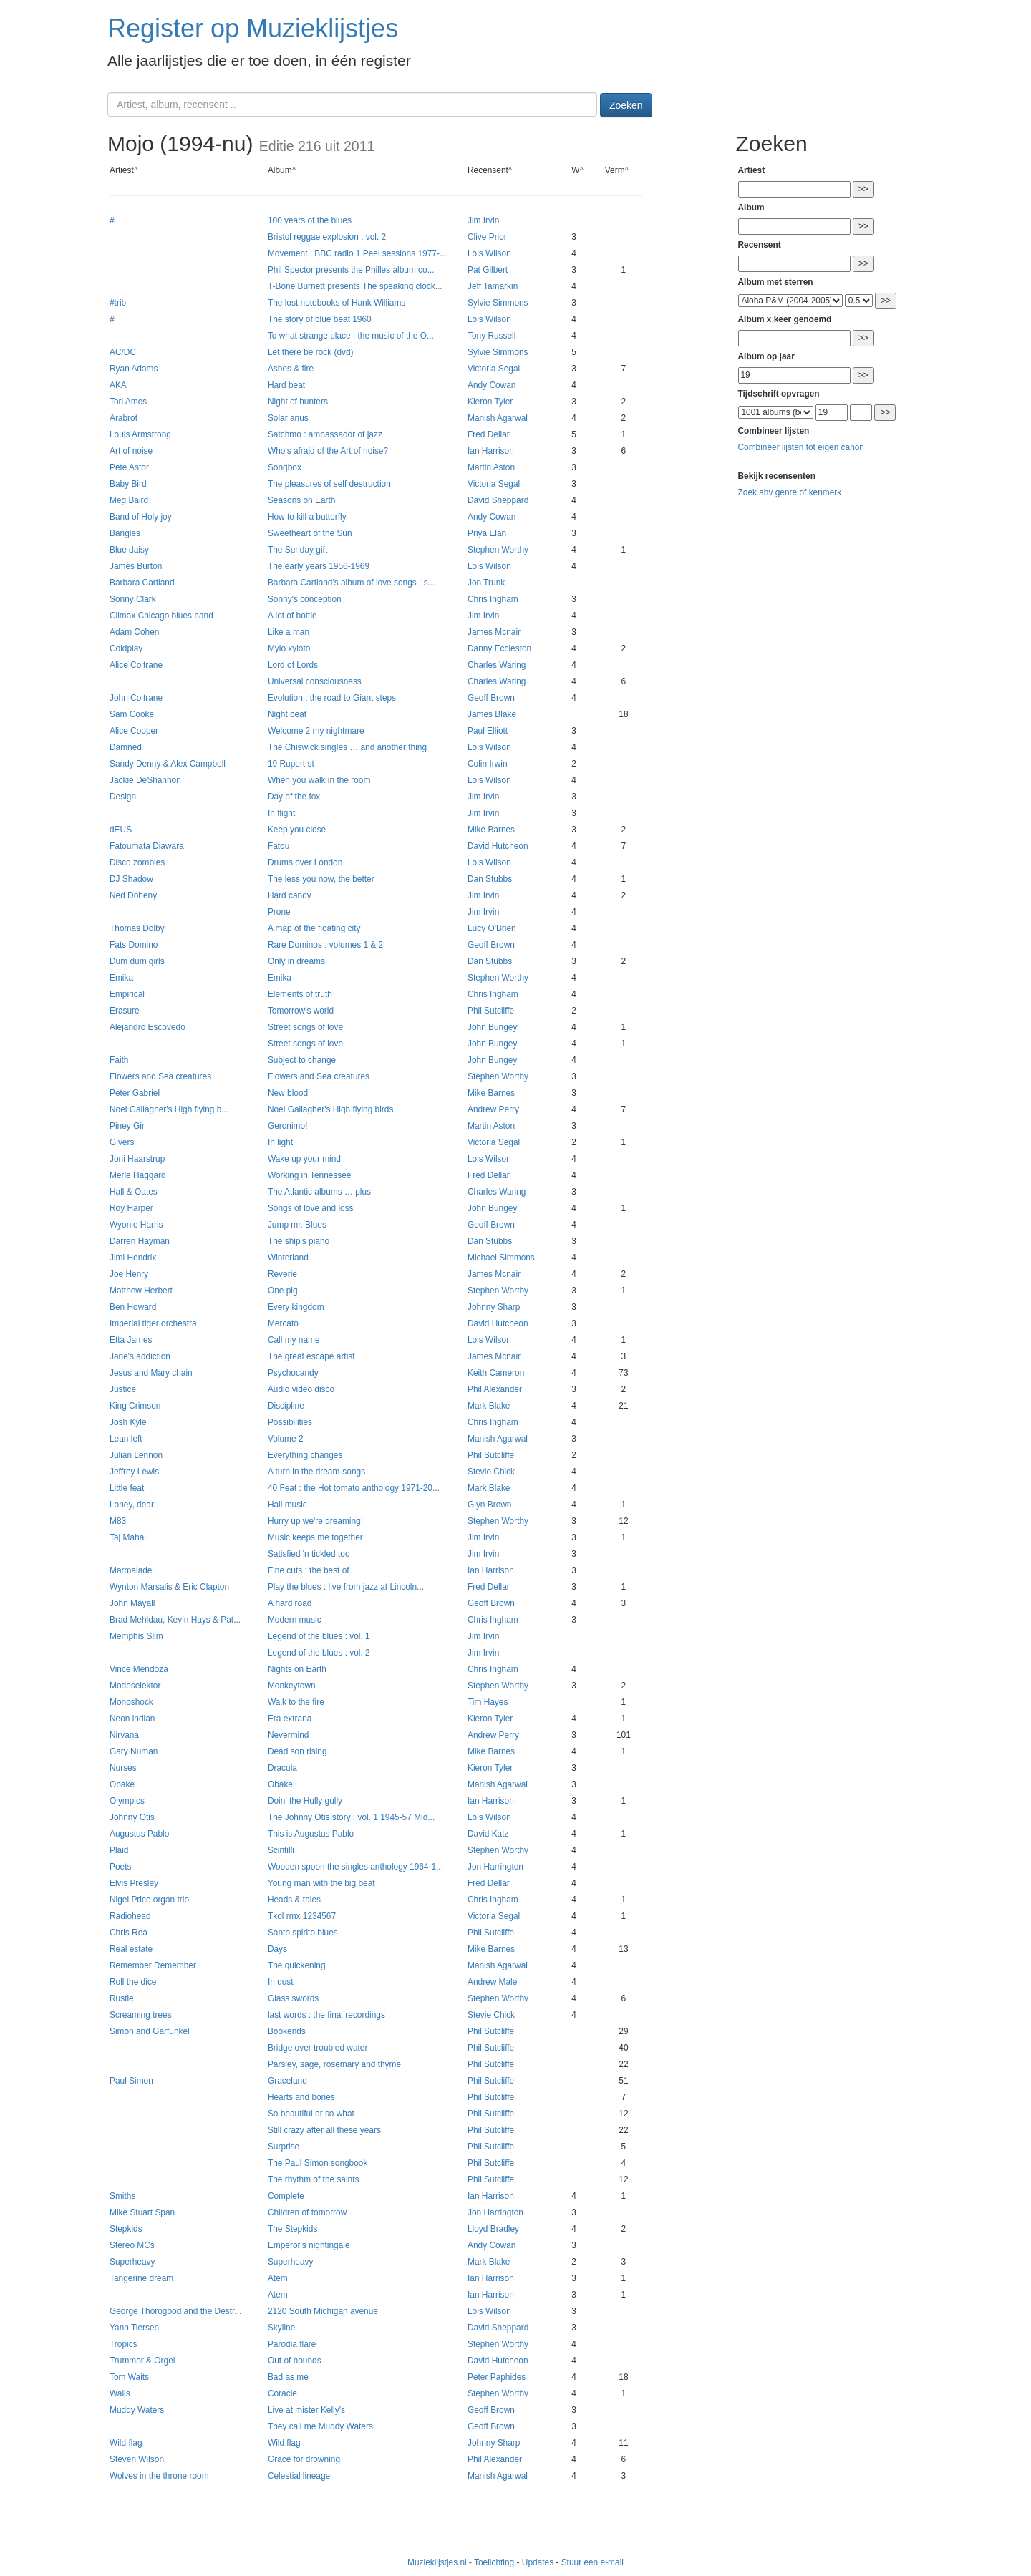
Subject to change (302, 1060)
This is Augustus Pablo (311, 1834)
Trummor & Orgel (142, 2361)
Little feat (127, 1488)
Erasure (125, 1011)
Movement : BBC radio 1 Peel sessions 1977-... (357, 253)
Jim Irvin (483, 220)
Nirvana (124, 1735)
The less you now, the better (321, 879)
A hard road (289, 1603)
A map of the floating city (314, 928)
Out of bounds (294, 2361)
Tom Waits (129, 2377)
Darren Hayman (140, 1241)
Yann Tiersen (134, 2328)
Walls (120, 2393)
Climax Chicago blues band (161, 616)
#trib (118, 303)
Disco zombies (137, 862)
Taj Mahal (128, 1537)
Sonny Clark (133, 599)
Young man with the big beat (321, 1883)
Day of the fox (294, 797)
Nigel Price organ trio (149, 1900)
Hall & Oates (134, 1192)
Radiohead (130, 1916)
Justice (123, 1389)
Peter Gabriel (135, 1093)
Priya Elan (487, 533)
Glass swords (293, 1998)
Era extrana (289, 1719)
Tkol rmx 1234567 (302, 1916)
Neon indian (132, 1719)
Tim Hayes (488, 1702)
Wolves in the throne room (159, 2476)
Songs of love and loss (311, 1208)
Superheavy (132, 2262)
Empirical (127, 994)
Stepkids (126, 2229)
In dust (281, 1982)
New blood (288, 1093)
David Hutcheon (498, 846)
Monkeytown (292, 1686)
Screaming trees (141, 2015)
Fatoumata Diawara (147, 846)
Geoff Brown (491, 698)
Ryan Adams (134, 369)
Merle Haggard (138, 1175)
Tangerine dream (141, 2278)
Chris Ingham (493, 599)
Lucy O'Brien (492, 928)
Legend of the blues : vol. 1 (319, 1636)
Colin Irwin (488, 764)
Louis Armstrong (140, 434)
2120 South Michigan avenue (323, 2311)
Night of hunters (298, 402)
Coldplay (126, 648)
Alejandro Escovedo (147, 1027)
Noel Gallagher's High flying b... (169, 1109)
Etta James (131, 1340)
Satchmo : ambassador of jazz (325, 434)
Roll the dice (133, 1982)
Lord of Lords (293, 665)
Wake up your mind (304, 1159)
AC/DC (123, 352)
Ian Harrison (491, 451)
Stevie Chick (491, 1472)
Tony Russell (492, 336)
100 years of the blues (310, 220)
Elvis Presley (134, 1883)
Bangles (125, 533)
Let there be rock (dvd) (311, 352)
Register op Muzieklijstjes (252, 28)
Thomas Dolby (137, 928)
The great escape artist (311, 1356)
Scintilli (281, 1850)
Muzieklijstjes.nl (437, 2562)
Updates (537, 2562)
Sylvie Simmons (498, 303)
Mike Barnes (491, 830)
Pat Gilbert (488, 270)
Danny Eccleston (499, 648)
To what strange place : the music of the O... (351, 336)
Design (123, 797)
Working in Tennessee (310, 1175)
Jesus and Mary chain (151, 1373)
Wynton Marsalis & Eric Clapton (169, 1587)
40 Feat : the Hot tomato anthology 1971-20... (354, 1488)
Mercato (283, 1323)
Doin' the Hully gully (305, 1801)
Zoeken (626, 105)
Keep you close (297, 830)
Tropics (123, 2344)
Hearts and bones (301, 2097)
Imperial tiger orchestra (153, 1323)
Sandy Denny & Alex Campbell (168, 764)
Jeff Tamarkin (493, 286)
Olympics (127, 1801)
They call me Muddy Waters (320, 2426)
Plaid (119, 1850)
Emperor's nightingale (309, 2245)
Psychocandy (293, 1373)
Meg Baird (129, 500)
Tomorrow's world (301, 1011)
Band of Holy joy (141, 517)
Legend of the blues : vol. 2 (319, 1653)
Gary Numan (134, 1751)
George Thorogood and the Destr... (175, 2311)
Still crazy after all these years (324, 2130)
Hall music (287, 1505)
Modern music (294, 1620)
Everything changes (305, 1455)
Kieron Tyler (490, 402)
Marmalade (131, 1570)
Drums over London (305, 862)
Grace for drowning (304, 2459)
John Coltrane (136, 698)
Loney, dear (132, 1505)
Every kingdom (296, 1307)
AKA (118, 385)
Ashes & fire (291, 369)
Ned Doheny (133, 895)
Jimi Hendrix (133, 1258)
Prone (279, 912)
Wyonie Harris (136, 1225)
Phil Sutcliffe (491, 1011)
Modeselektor (135, 1686)
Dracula (282, 1768)
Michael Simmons (501, 1258)
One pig (283, 1290)
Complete (286, 2196)
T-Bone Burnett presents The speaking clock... (355, 286)
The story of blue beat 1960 (320, 319)
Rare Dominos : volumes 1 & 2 (325, 945)
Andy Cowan (492, 385)
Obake (122, 1784)
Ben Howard (133, 1307)
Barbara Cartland (142, 583)
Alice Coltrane (136, 665)
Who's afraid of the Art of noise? (328, 451)
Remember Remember (153, 1965)
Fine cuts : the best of (308, 1570)
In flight (281, 813)
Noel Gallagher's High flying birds (330, 1109)
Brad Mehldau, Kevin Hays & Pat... (175, 1620)
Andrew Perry (493, 1109)
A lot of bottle (292, 616)
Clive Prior (487, 237)
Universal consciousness (315, 681)
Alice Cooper (134, 731)
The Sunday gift (297, 550)
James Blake (492, 714)
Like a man (288, 632)
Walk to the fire (296, 1702)
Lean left (126, 1439)
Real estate (131, 1949)
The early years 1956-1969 (318, 566)
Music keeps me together (315, 1537)
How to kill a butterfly (307, 517)
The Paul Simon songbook (317, 2163)
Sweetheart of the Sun (310, 533)
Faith (119, 1060)
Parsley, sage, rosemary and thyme (334, 2064)
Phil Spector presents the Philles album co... (351, 270)
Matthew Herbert (141, 1290)
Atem (278, 2278)
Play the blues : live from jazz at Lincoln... (346, 1587)
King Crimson (135, 1406)
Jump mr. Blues (297, 1225)
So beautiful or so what (311, 2114)
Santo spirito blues (303, 1933)
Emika (121, 978)
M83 (118, 1521)
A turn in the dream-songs (316, 1472)
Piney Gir (127, 1126)
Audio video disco (301, 1389)
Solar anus (288, 418)
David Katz (488, 1834)
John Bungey (492, 1027)
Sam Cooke (132, 714)
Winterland (288, 1258)
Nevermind (288, 1735)
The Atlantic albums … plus (319, 1192)
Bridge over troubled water (317, 2048)
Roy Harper (131, 1208)
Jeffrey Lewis (134, 1472)
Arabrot (123, 418)
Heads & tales (294, 1900)
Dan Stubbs (490, 879)
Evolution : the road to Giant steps (332, 698)
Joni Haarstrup (137, 1159)
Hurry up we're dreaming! (315, 1521)
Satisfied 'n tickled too (309, 1554)
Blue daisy (129, 550)
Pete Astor (129, 467)
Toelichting (494, 2562)
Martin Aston (491, 467)
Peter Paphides (497, 2377)
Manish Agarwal (498, 418)
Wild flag (126, 2443)
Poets (120, 1867)
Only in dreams (296, 961)
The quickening (297, 1965)
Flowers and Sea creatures (160, 1076)
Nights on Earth (297, 1669)
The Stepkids (292, 2229)
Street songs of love (305, 1027)
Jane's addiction (140, 1356)
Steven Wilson (137, 2459)
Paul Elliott (488, 731)
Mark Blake (489, 1406)
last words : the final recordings (326, 2015)
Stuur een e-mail (592, 2562)
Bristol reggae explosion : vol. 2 (327, 237)
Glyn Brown (489, 1505)
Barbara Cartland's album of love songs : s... (351, 583)
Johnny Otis (132, 1817)
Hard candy (289, 895)
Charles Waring (497, 665)
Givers (122, 1142)
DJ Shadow (131, 879)
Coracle (282, 2393)
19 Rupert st (291, 764)
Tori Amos (128, 402)
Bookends (287, 2031)
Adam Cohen (134, 632)
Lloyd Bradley (493, 2229)
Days (277, 1949)
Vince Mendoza (139, 1669)
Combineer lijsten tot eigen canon (801, 447)
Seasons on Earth (302, 500)
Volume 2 (286, 1439)
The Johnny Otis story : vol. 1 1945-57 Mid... (351, 1817)
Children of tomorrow (307, 2212)
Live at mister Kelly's (306, 2410)
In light (280, 1142)
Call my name (294, 1340)
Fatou (278, 846)
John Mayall (132, 1603)
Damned (126, 747)
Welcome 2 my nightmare (316, 731)
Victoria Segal (494, 369)
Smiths (122, 2196)
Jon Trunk (486, 583)
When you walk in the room (319, 780)
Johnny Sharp (494, 1307)
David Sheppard (498, 500)
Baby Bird (128, 484)
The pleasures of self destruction (329, 484)
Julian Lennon (136, 1455)
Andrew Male (492, 1982)
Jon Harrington (495, 1867)
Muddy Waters (137, 2410)
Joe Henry (129, 1274)
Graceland (287, 2081)
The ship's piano (298, 1241)
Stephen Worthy (498, 550)
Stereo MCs (132, 2245)
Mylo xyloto (289, 648)
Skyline (281, 2328)
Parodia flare (292, 2344)
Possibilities (290, 1422)
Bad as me (288, 2377)
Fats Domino (134, 945)
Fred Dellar (489, 434)
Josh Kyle (128, 1422)
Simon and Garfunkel (150, 2031)
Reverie (282, 1274)
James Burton (136, 566)
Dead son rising (297, 1751)
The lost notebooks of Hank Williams (336, 303)
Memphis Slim (136, 1636)
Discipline (286, 1406)
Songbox (284, 467)
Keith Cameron (496, 1373)
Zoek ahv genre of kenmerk (790, 492)
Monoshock (131, 1702)
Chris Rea (128, 1933)
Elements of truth (300, 994)
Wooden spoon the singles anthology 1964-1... (355, 1867)
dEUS (121, 830)
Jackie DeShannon (145, 780)
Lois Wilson (489, 253)
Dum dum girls (137, 961)
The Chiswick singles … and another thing (347, 747)
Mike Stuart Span (142, 2212)
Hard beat (286, 385)
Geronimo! (288, 1126)
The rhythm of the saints (313, 2179)
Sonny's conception (305, 599)
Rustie (122, 1998)
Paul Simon (131, 2081)
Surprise (283, 2147)
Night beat (287, 714)
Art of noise (131, 451)
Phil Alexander (495, 1389)
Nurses (123, 1768)
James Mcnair (494, 632)
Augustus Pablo (139, 1834)
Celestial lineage (299, 2476)
